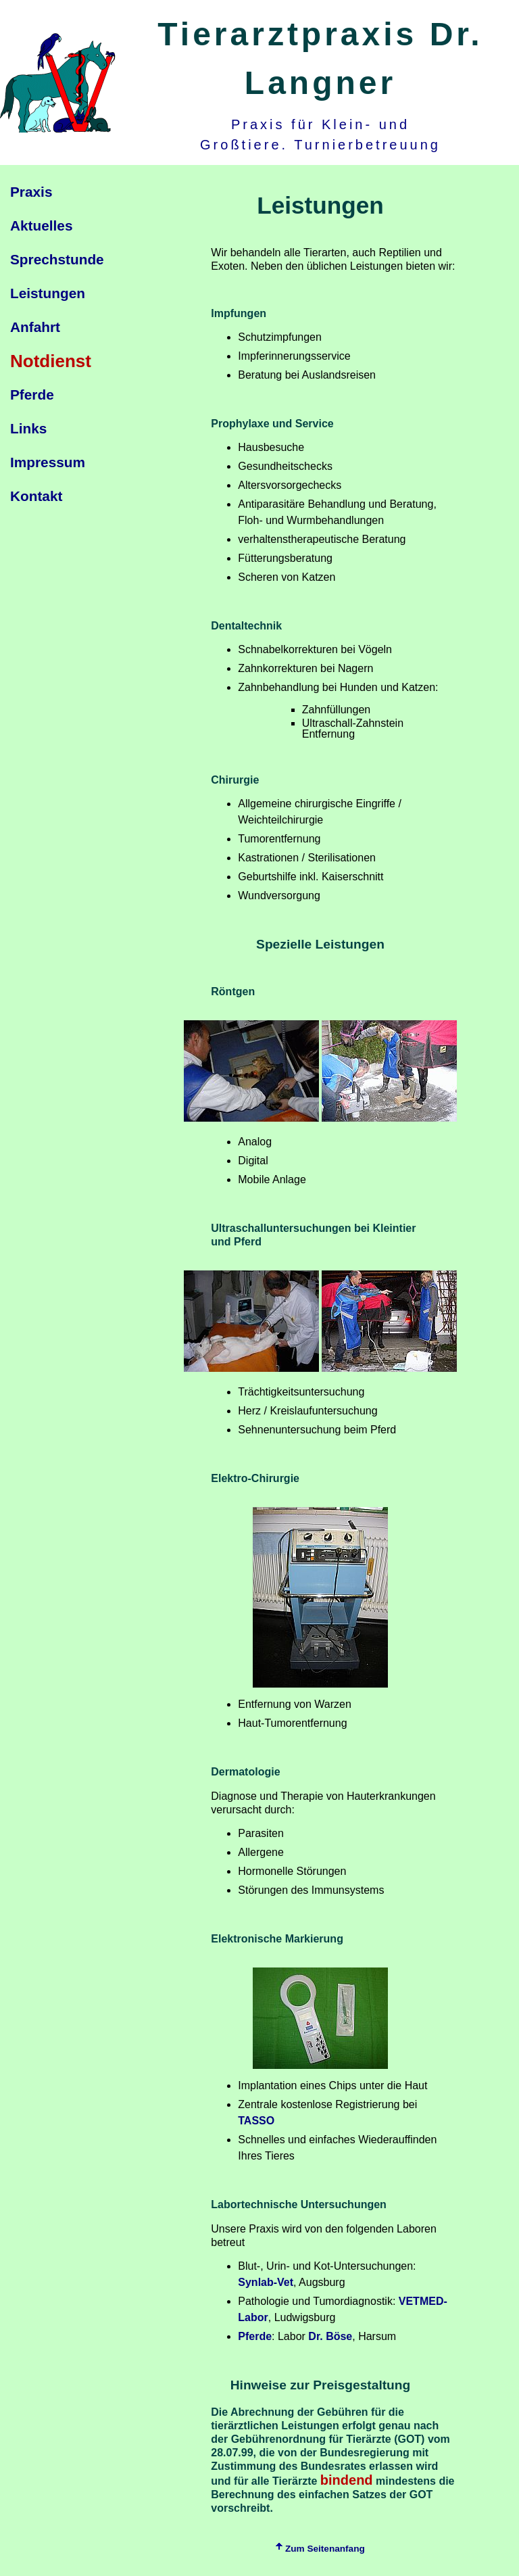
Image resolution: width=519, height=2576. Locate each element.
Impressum (47, 462)
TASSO (256, 2120)
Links (28, 428)
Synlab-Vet (265, 2282)
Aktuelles (41, 225)
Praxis (31, 191)
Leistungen (47, 293)
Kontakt (36, 496)
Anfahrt (35, 327)
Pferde (32, 394)
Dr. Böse (330, 2336)
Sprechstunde (57, 259)
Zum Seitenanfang (320, 2549)
